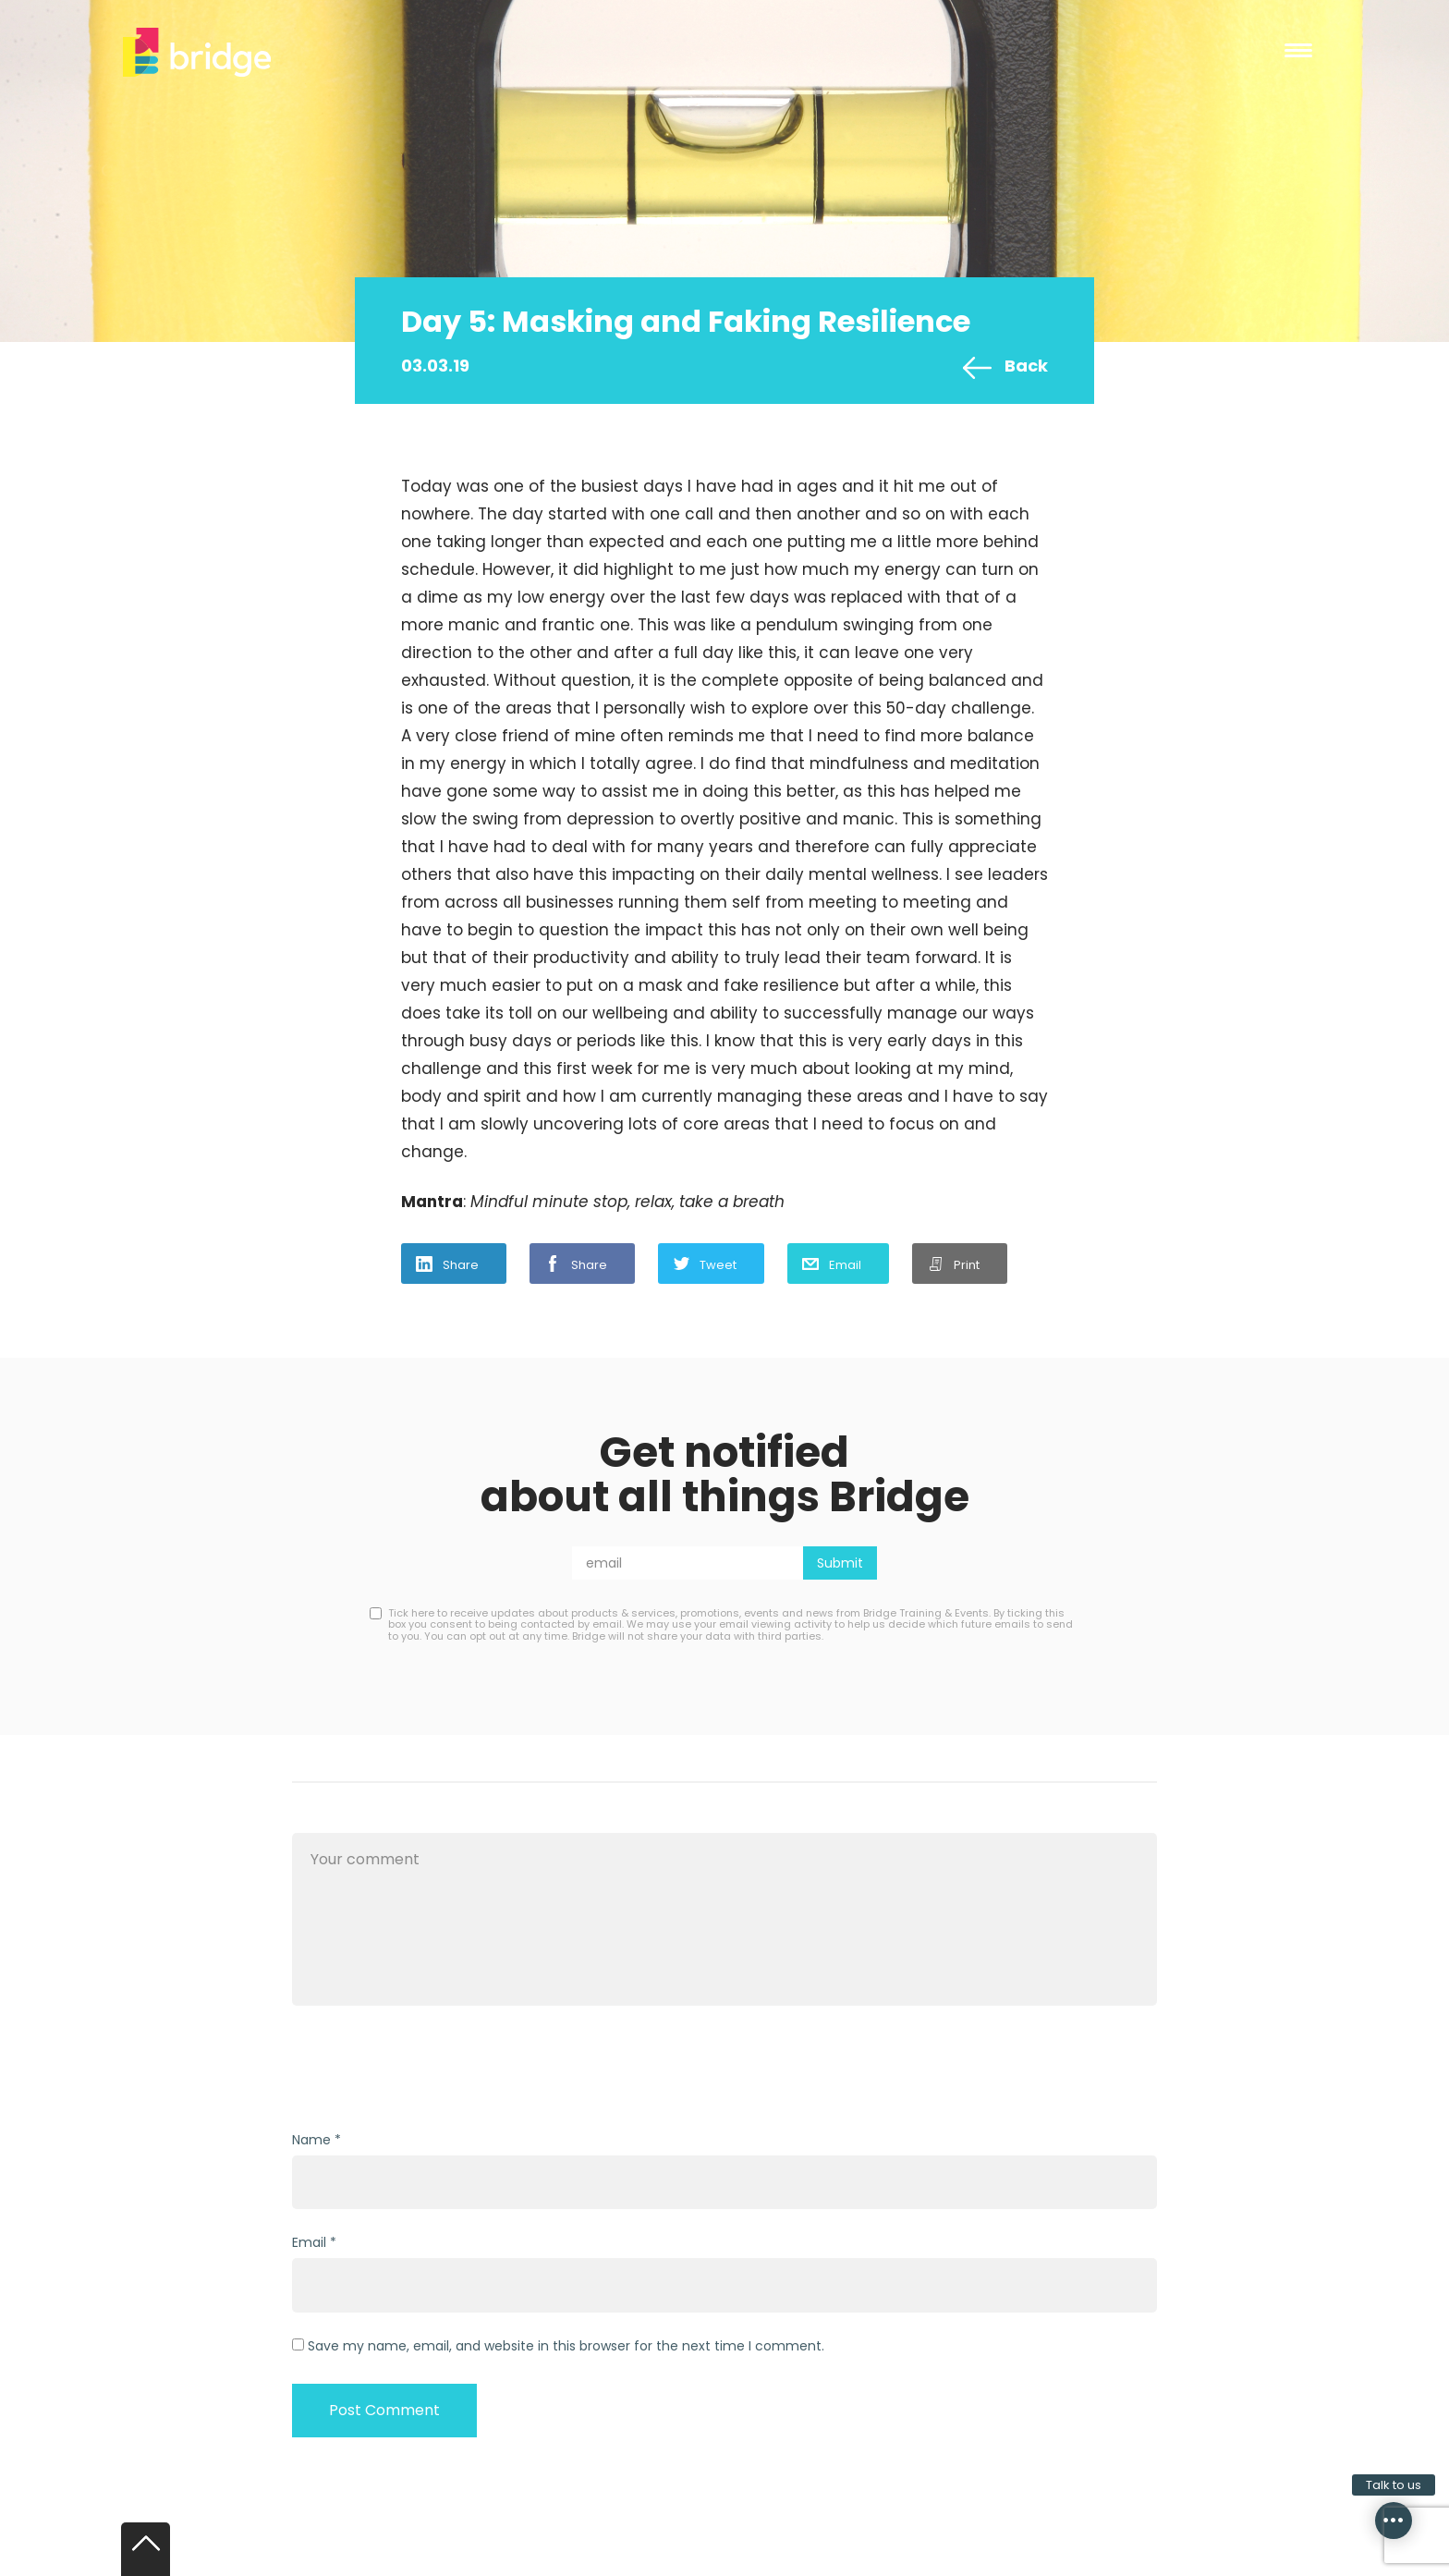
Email (845, 1265)
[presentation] (432, 2070)
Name (311, 2139)
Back (1026, 365)
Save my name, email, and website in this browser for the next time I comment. (566, 2346)
